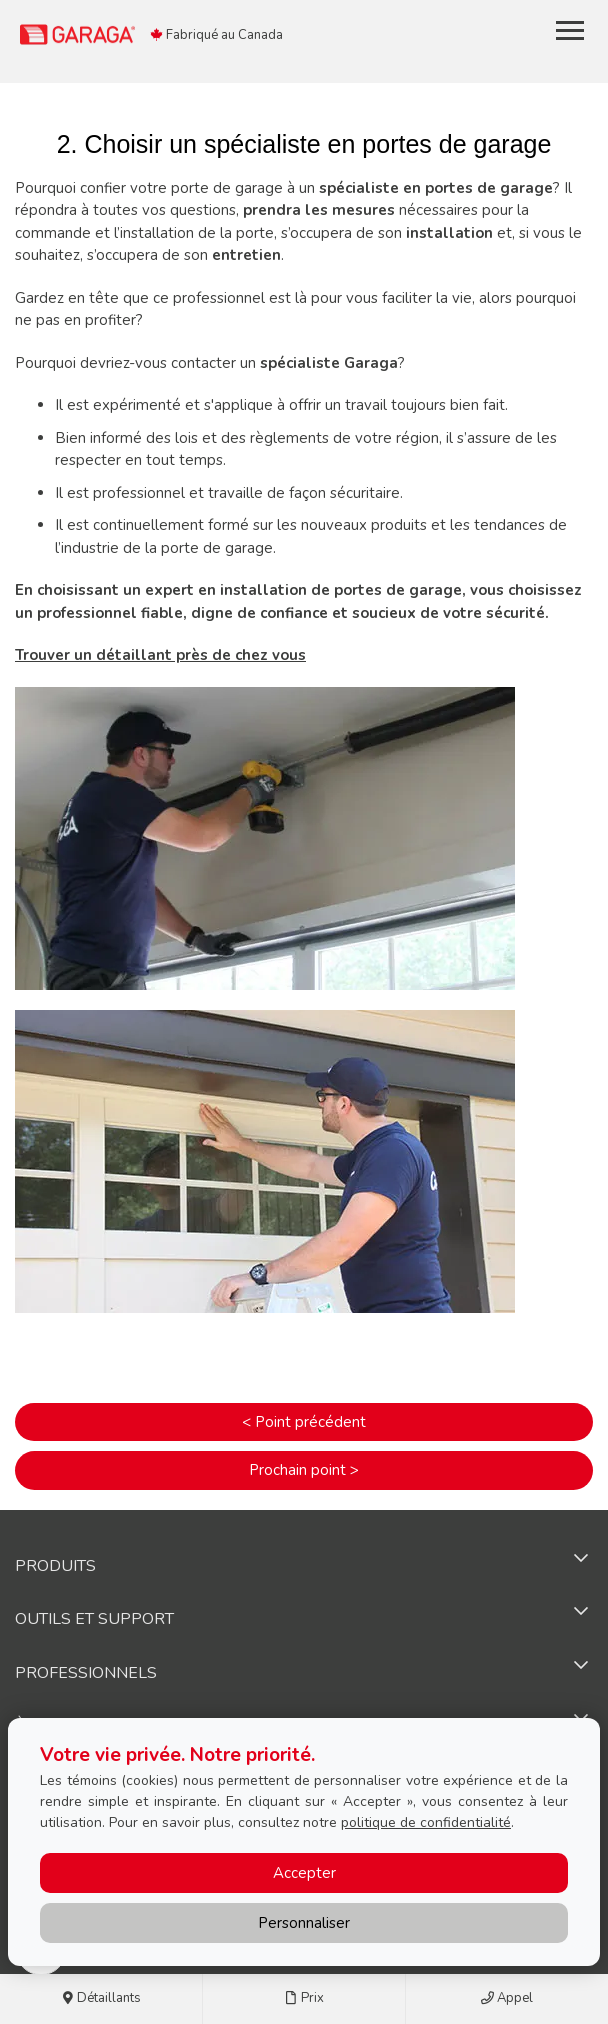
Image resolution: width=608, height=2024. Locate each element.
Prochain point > (304, 1470)
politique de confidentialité (426, 1822)
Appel (507, 1999)
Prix (304, 1999)
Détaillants (101, 1999)
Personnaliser (304, 1923)
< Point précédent (304, 1422)
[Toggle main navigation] (570, 30)
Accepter (304, 1873)
